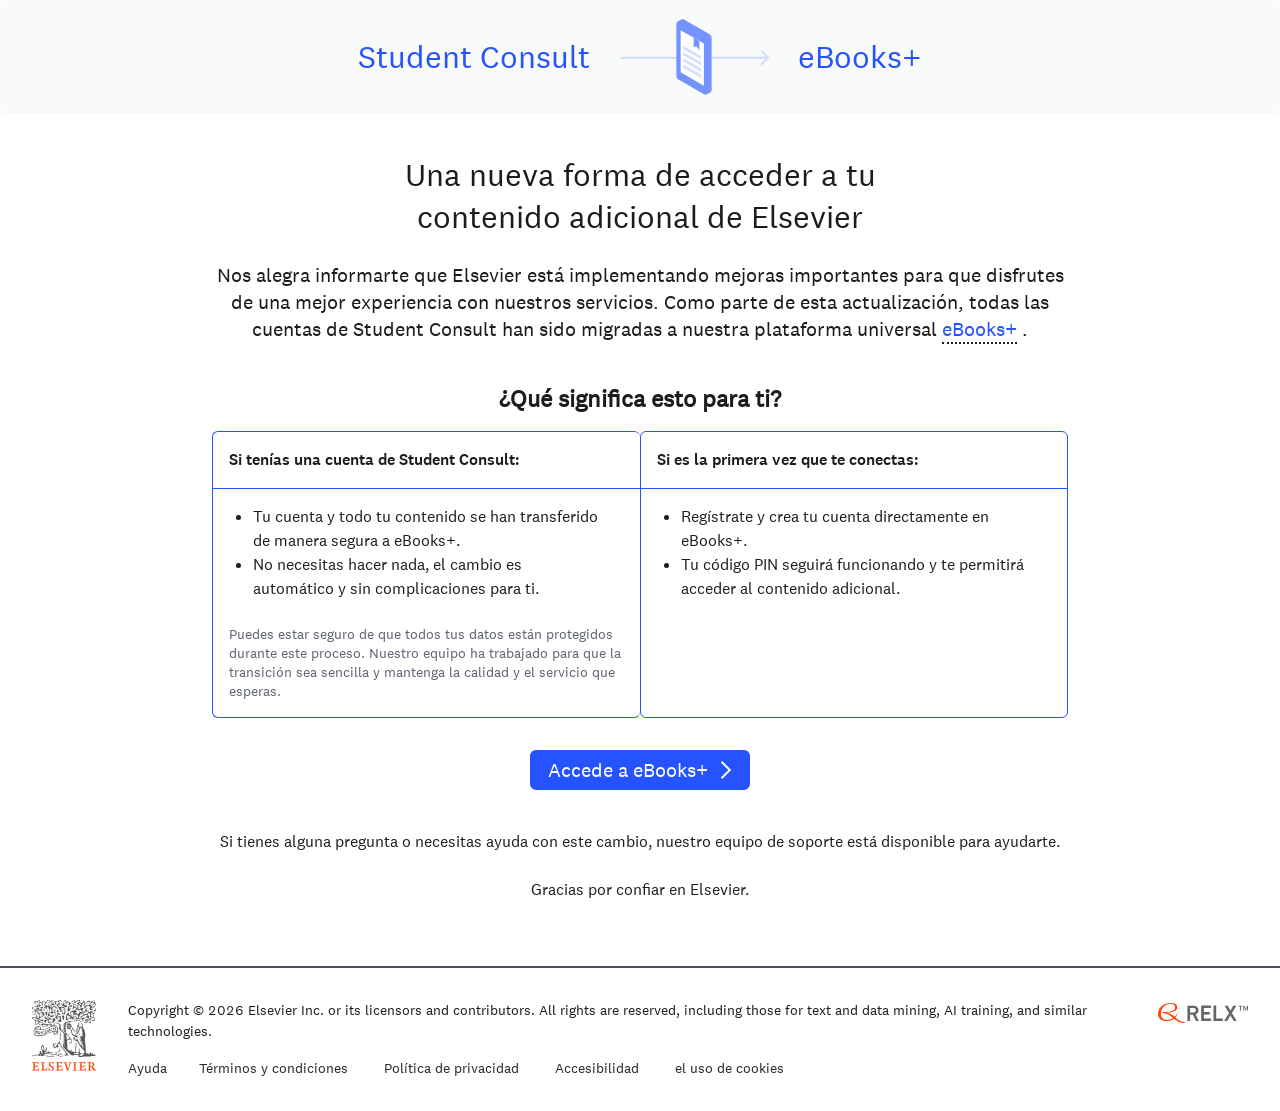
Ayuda (147, 1069)
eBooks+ (979, 329)
